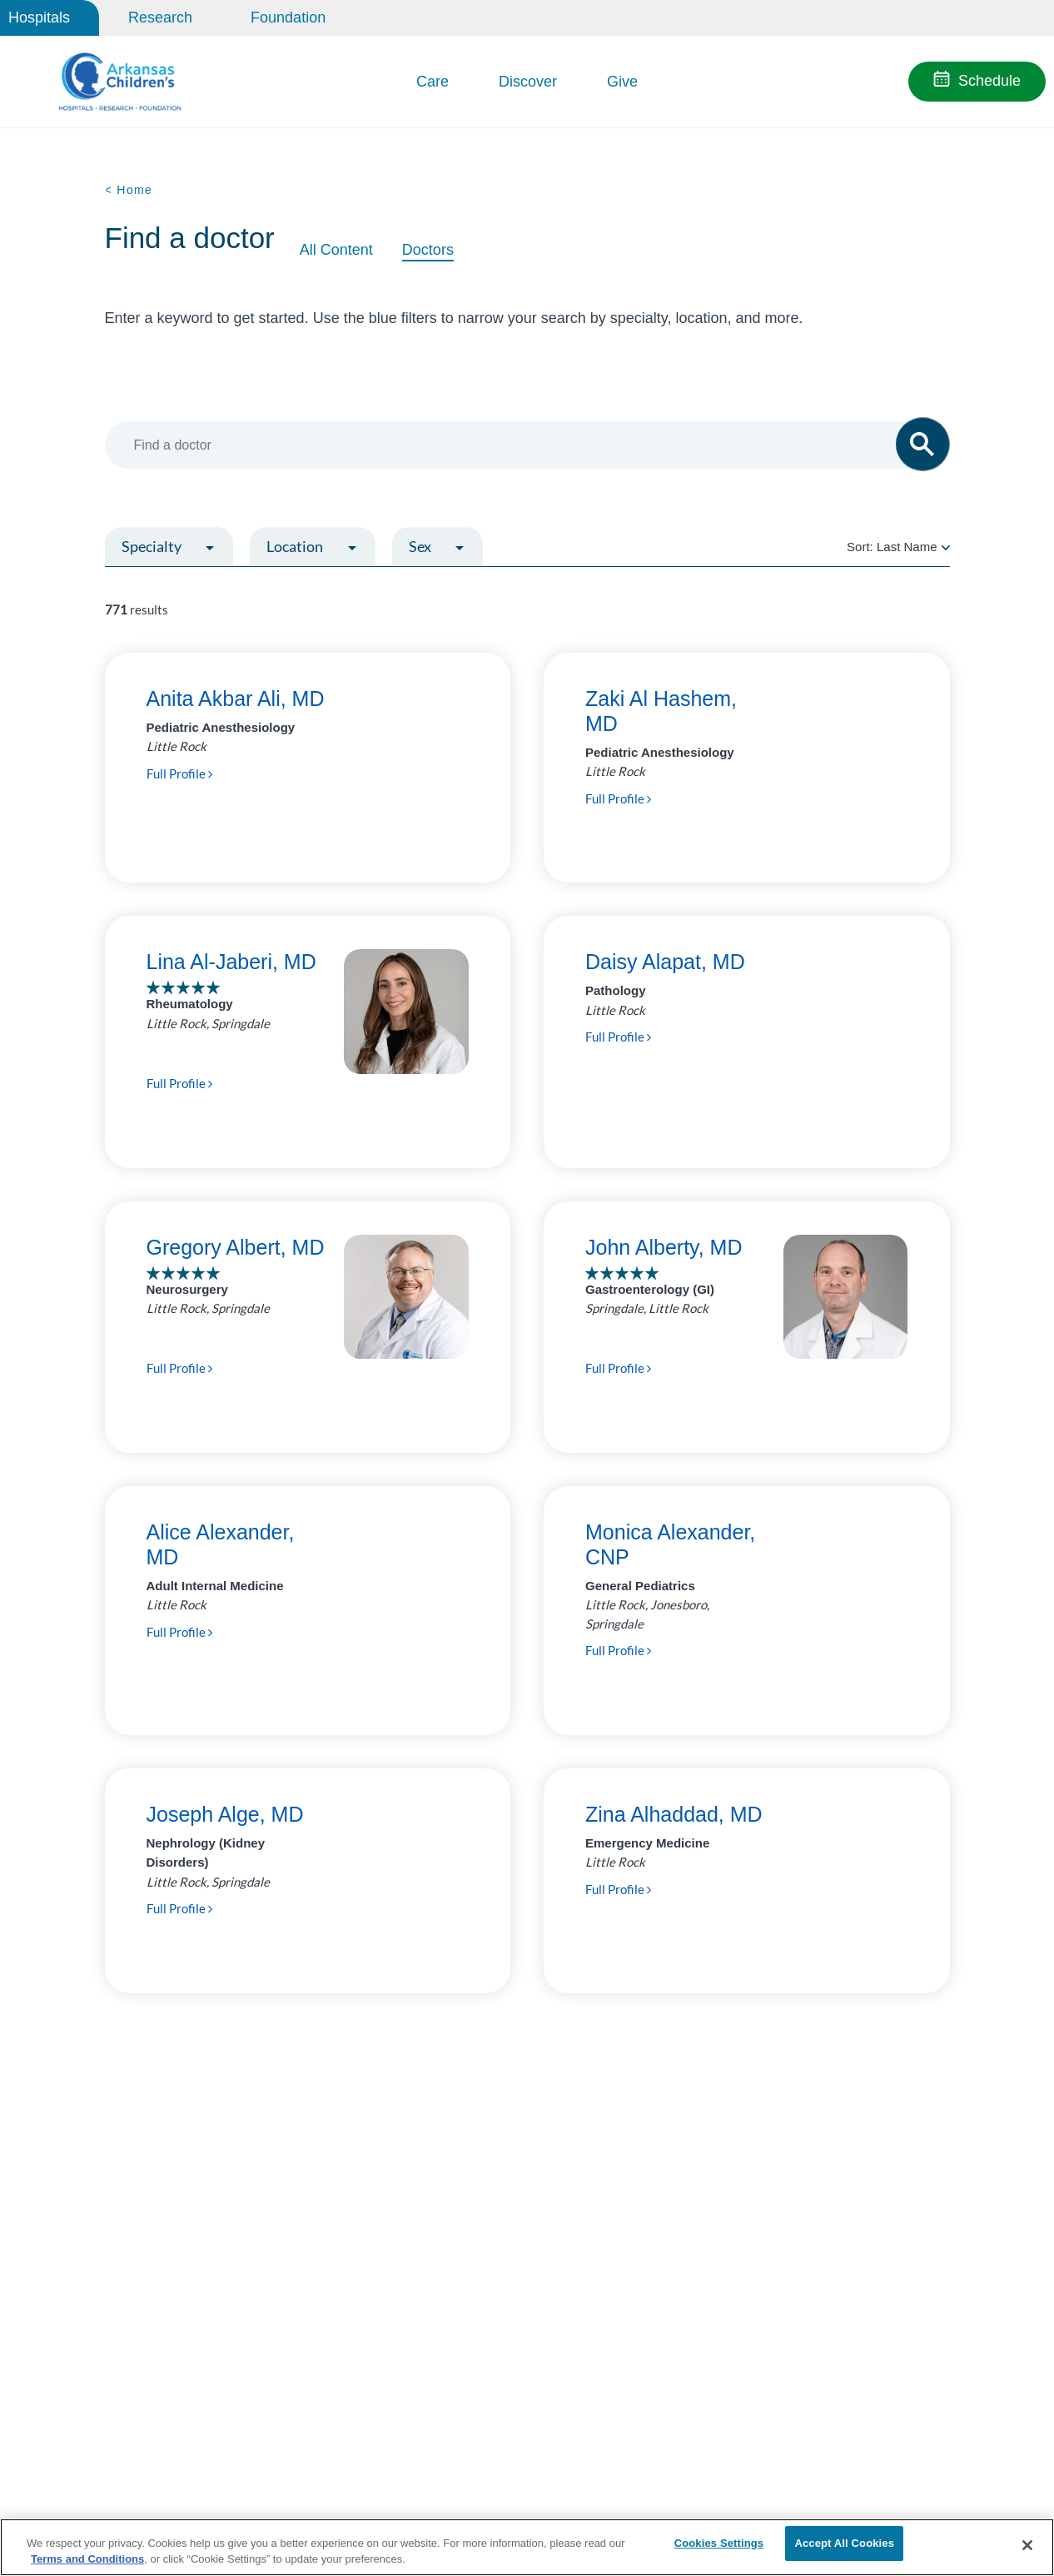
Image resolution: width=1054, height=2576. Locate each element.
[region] (527, 2546)
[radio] (946, 547)
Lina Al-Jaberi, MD (231, 961)
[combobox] (519, 445)
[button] (923, 444)
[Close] (1027, 2545)
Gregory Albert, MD (236, 1247)
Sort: (898, 547)
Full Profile (179, 773)
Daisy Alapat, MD (665, 961)
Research (160, 17)
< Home (129, 189)
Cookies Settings (719, 2545)
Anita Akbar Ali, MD (236, 698)
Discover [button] (528, 81)
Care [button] (432, 81)
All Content (336, 249)
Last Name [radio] (907, 547)
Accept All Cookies (844, 2545)
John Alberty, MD (664, 1247)
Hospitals (39, 17)
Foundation (288, 17)
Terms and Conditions (87, 2558)
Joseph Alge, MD (225, 1814)
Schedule (989, 80)
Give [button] (622, 81)
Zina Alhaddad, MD (674, 1814)
